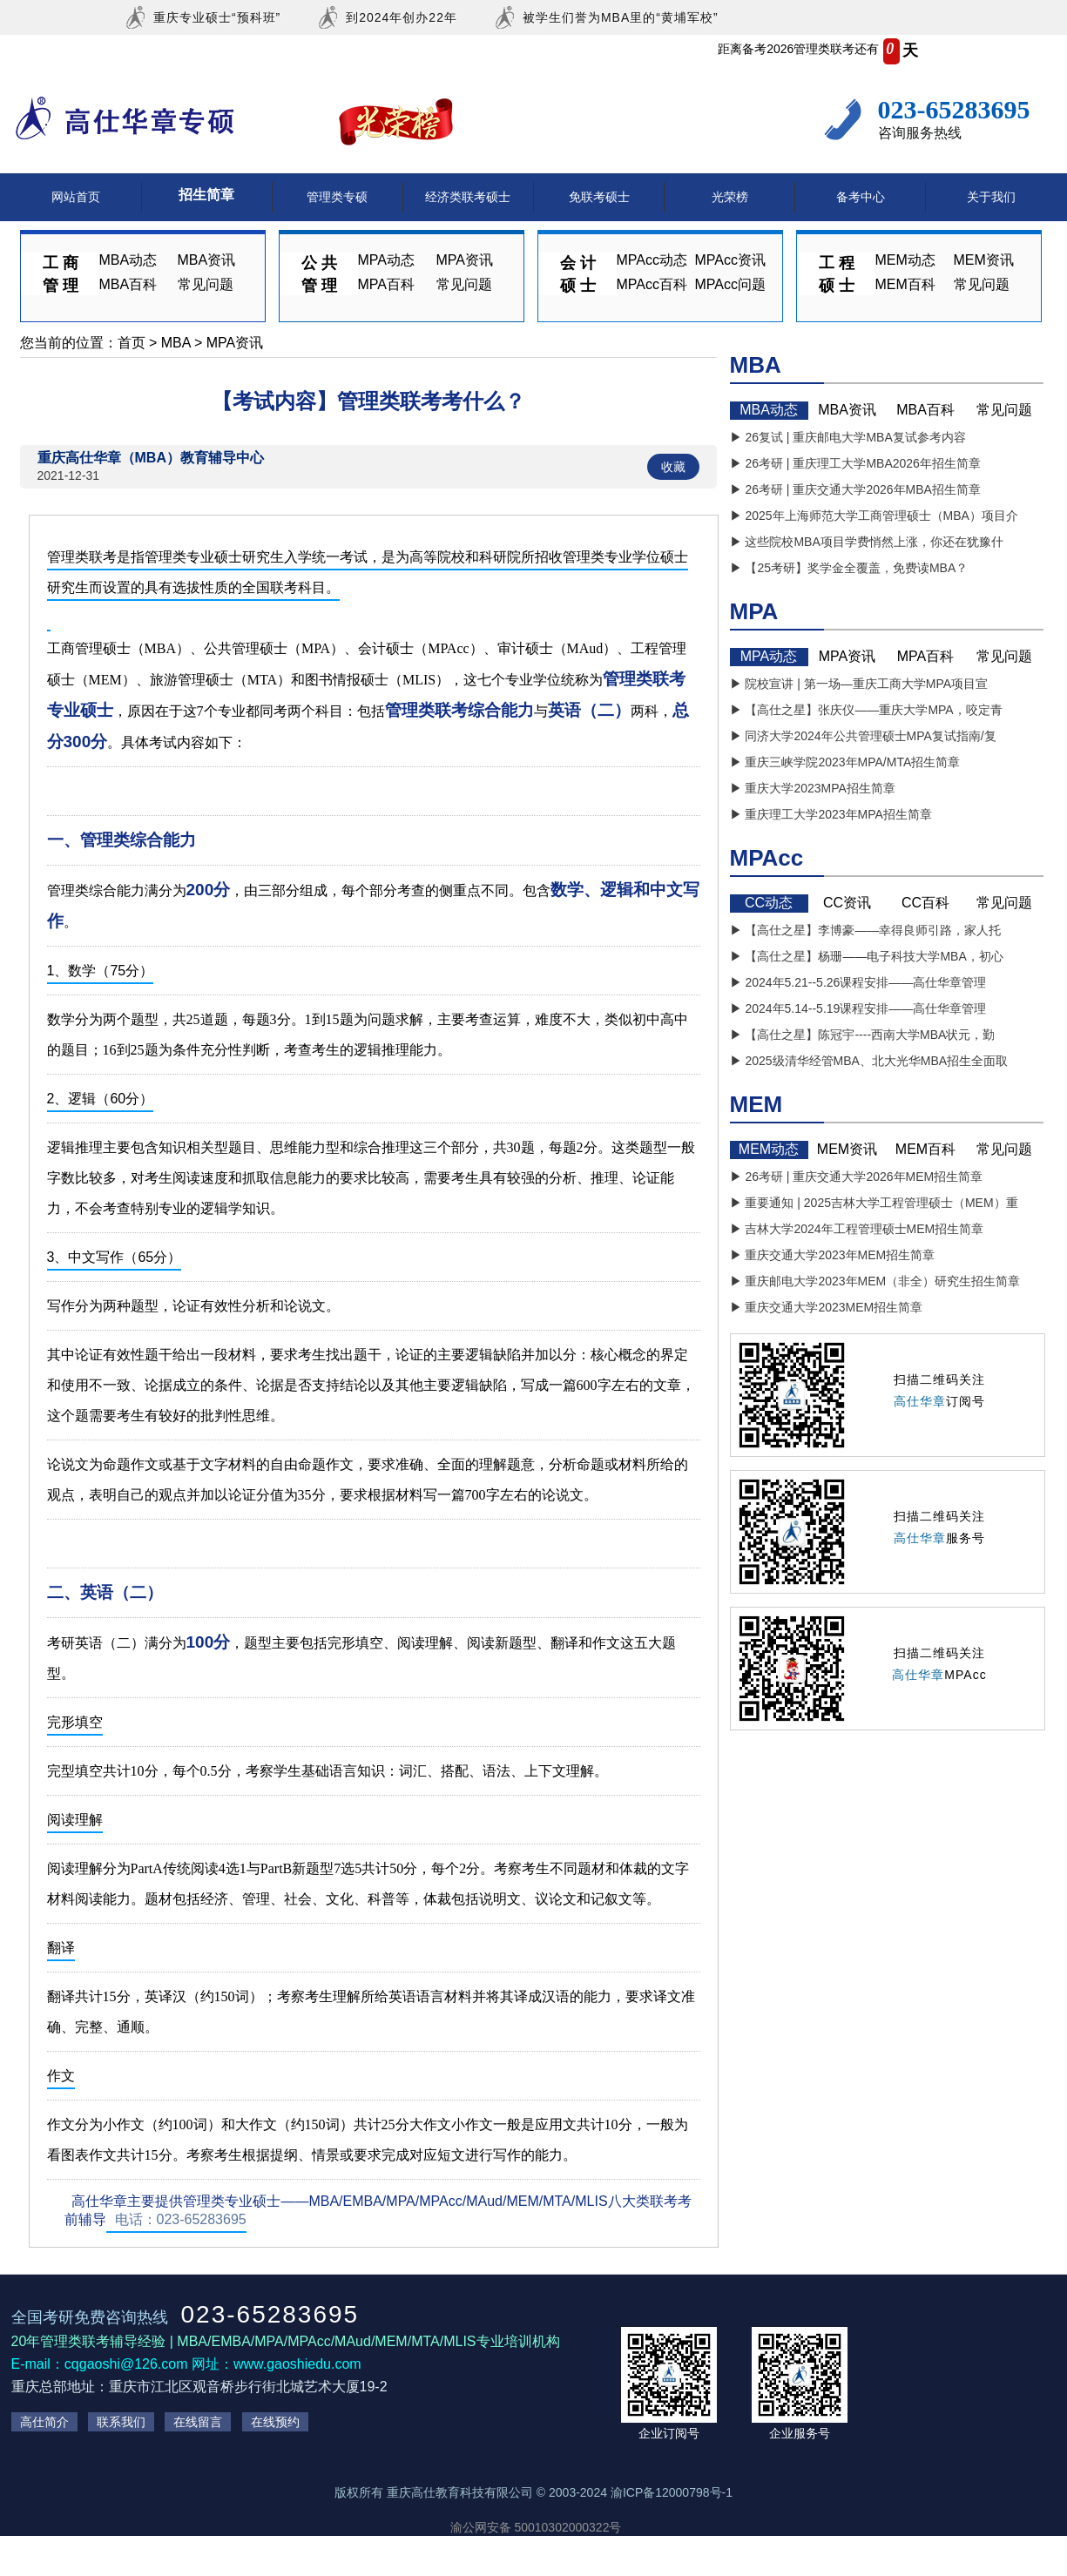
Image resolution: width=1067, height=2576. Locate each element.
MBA (176, 342)
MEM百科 (905, 284)
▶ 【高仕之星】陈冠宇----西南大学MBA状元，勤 (863, 1035)
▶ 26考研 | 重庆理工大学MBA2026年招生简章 (855, 463)
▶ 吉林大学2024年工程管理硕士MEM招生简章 (857, 1229)
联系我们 (121, 2422)
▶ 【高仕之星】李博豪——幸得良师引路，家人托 (866, 930)
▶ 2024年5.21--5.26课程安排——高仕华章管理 (858, 982)
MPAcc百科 (652, 284)
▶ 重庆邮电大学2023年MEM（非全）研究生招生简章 (875, 1281)
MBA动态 (128, 260)
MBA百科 (128, 284)
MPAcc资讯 (730, 260)
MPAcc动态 (652, 260)
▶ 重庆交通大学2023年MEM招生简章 (832, 1255)
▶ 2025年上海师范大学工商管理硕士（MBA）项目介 (874, 516)
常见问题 (205, 284)
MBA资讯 (207, 260)
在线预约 (275, 2422)
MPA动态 (386, 260)
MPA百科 (386, 284)
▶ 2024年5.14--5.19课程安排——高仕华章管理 (858, 1008)
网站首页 (75, 197)
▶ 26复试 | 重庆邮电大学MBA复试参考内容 (848, 437)
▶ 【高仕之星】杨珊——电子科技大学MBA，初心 (866, 956)
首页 (131, 342)
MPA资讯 (464, 260)
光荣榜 (730, 197)
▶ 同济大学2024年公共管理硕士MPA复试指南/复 (863, 736)
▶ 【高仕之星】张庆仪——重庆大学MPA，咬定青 (866, 710)
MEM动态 (905, 260)
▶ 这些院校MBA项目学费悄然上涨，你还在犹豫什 (866, 542)
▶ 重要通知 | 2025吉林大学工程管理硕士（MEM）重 (874, 1203)
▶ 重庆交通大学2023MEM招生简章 (826, 1307)
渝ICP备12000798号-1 (672, 2492)
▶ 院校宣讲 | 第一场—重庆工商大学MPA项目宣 (859, 684)
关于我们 (991, 197)
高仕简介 (44, 2422)
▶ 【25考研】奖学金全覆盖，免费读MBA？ (849, 568)
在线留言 (197, 2422)
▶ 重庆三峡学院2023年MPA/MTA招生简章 (845, 762)
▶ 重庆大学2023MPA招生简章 (812, 788)
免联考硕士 (599, 197)
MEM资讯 (984, 260)
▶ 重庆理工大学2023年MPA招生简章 (831, 814)
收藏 (673, 467)
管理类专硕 (337, 197)
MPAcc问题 (730, 284)
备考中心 (860, 197)
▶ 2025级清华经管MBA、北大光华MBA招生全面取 (869, 1061)
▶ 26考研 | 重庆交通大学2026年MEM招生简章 (856, 1176)
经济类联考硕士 (467, 197)
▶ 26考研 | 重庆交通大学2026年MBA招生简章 (855, 489)
